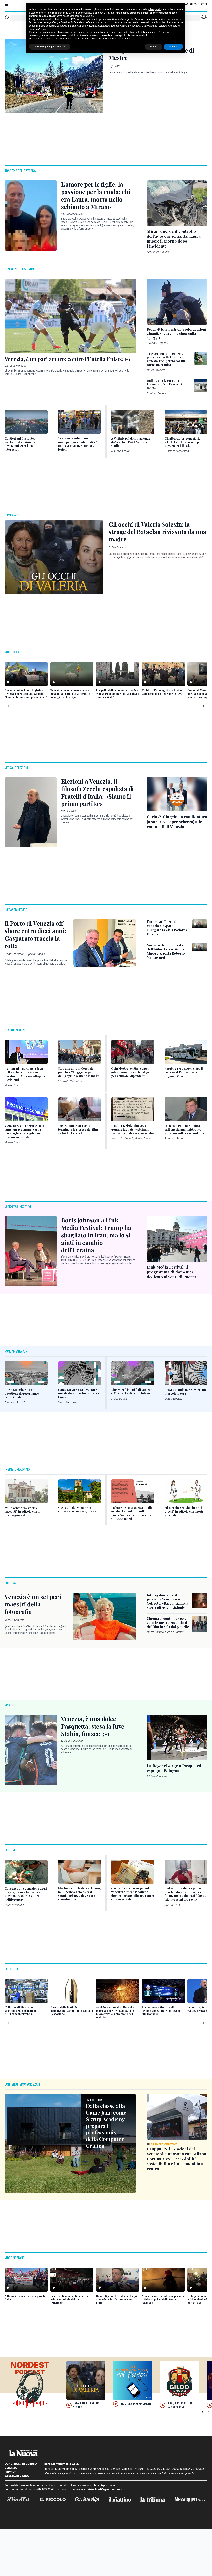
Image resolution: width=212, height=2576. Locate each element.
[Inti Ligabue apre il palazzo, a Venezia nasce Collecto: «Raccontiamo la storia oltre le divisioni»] (168, 1601)
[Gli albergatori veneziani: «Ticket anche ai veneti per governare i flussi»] (186, 422)
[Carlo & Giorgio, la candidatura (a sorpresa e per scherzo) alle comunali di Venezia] (177, 821)
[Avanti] (203, 706)
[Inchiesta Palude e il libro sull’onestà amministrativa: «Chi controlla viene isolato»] (186, 1109)
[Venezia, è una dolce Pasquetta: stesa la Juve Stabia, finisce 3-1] (31, 1750)
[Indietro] (8, 706)
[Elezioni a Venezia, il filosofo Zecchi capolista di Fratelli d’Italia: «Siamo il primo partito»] (31, 812)
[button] (106, 2453)
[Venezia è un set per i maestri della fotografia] (104, 1616)
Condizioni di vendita (21, 2511)
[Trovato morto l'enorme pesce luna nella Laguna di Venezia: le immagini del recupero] (71, 674)
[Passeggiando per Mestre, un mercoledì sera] (186, 1373)
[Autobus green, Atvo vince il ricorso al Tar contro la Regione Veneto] (186, 1052)
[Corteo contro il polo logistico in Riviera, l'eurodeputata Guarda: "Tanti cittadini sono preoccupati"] (26, 674)
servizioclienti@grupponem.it (102, 2536)
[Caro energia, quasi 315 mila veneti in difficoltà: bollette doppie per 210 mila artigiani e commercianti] (132, 1872)
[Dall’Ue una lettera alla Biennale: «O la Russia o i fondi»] (169, 384)
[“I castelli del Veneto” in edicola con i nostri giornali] (79, 1491)
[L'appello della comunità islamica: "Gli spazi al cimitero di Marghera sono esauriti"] (117, 674)
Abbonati (194, 4)
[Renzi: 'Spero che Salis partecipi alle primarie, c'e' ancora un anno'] (117, 2280)
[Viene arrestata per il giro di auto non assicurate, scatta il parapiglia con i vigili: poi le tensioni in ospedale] (26, 1109)
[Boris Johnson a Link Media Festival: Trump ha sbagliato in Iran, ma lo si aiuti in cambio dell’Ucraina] (31, 1251)
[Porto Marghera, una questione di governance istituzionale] (26, 1373)
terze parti (80, 19)
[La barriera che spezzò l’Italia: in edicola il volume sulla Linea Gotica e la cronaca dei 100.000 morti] (132, 1491)
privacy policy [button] (155, 9)
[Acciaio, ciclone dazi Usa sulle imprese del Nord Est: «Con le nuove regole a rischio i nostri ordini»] (117, 1991)
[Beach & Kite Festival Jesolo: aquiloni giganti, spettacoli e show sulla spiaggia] (177, 302)
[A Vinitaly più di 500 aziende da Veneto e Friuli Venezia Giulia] (132, 422)
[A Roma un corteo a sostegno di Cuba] (26, 2280)
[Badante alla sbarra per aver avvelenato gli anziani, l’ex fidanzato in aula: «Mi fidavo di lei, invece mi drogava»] (186, 1872)
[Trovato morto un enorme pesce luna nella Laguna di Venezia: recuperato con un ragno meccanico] (169, 359)
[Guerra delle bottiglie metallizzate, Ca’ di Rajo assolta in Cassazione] (71, 1991)
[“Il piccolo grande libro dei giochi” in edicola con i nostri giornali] (186, 1491)
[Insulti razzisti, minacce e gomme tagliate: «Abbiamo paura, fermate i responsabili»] (132, 1109)
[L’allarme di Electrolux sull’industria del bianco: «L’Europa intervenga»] (26, 1991)
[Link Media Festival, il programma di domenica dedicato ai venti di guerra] (177, 1239)
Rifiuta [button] (153, 46)
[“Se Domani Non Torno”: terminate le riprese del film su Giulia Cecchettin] (79, 1109)
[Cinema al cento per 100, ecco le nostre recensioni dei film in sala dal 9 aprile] (168, 1622)
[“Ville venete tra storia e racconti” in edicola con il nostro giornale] (26, 1491)
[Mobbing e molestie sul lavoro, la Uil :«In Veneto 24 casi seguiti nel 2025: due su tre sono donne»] (79, 1872)
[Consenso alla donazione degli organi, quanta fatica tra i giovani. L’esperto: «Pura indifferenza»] (26, 1872)
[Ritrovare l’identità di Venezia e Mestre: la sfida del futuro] (132, 1373)
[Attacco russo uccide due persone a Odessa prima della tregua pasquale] (163, 2280)
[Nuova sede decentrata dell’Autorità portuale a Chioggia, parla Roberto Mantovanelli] (168, 951)
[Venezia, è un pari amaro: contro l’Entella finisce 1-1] (70, 316)
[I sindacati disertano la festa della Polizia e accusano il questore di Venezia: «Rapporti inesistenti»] (26, 1052)
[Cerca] (7, 17)
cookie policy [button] (86, 16)
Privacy (10, 2518)
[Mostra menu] (7, 5)
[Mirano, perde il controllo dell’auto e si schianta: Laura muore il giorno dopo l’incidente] (177, 203)
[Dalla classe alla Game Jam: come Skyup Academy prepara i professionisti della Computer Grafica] (109, 2125)
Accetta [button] (173, 46)
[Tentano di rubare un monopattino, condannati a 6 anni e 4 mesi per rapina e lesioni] (79, 422)
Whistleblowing (17, 2522)
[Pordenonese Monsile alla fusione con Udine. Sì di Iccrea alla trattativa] (163, 1991)
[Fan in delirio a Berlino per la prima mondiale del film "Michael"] (71, 2280)
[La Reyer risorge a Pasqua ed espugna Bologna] (177, 1737)
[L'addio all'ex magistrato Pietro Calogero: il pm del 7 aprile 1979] (163, 674)
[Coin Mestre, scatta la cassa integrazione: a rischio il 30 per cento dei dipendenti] (132, 1052)
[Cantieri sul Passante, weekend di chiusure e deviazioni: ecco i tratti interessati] (26, 422)
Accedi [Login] (204, 4)
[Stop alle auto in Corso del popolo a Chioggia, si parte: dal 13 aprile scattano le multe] (79, 1052)
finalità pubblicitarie (48, 25)
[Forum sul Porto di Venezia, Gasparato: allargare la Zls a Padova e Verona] (168, 927)
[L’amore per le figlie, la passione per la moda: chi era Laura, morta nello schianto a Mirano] (31, 215)
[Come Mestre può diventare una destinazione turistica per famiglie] (79, 1373)
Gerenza (11, 2515)
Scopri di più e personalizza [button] (49, 46)
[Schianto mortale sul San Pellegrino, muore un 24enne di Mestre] (54, 76)
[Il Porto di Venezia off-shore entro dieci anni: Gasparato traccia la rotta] (104, 943)
